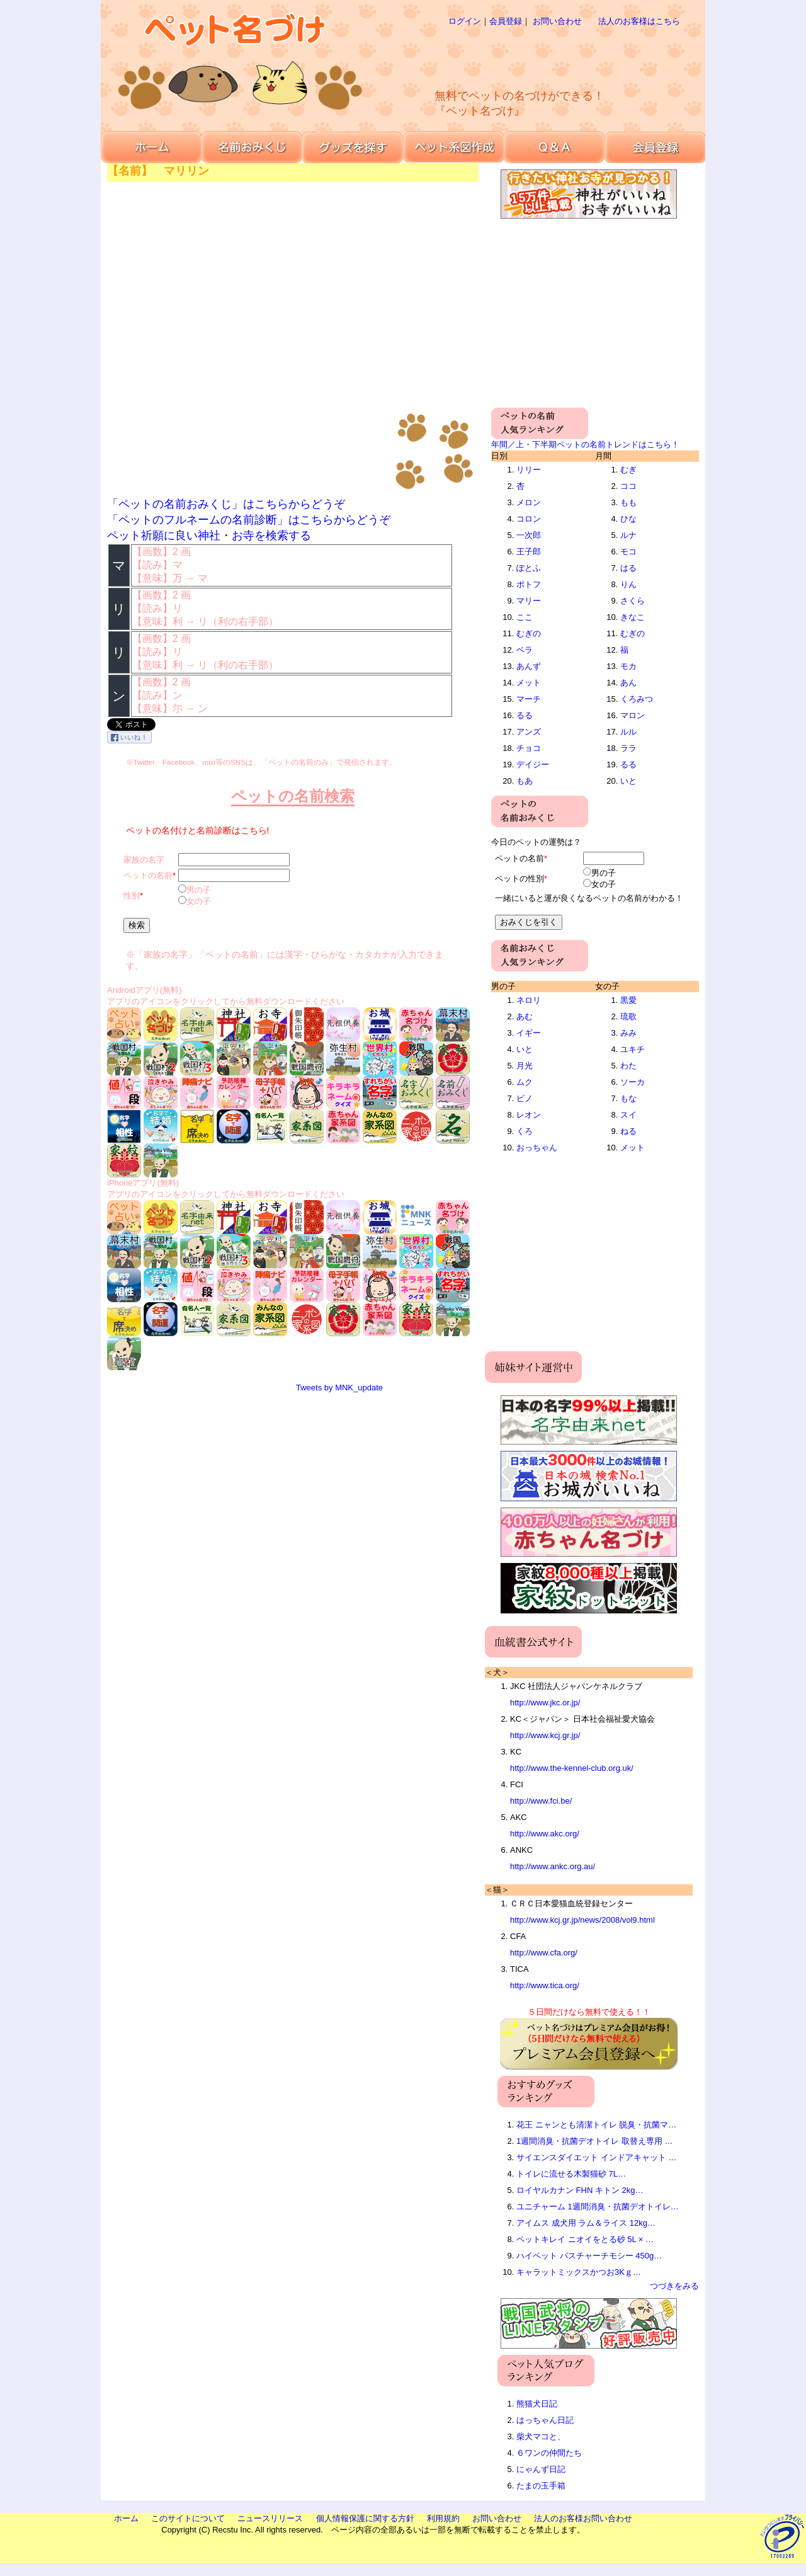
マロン (632, 715)
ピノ (524, 1098)
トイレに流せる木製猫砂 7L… (571, 2173)
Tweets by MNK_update (339, 1387)
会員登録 (505, 21)
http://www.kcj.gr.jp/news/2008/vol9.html (582, 1920)
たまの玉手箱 (540, 2485)
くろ (524, 1131)
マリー (528, 600)
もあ (524, 781)
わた (628, 1065)
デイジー (532, 764)
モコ (628, 551)
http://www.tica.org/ (544, 1985)
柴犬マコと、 (540, 2436)
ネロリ (528, 1000)
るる (524, 715)
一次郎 (528, 535)
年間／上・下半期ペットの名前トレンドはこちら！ (585, 444)
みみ (628, 1033)
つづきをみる (674, 2286)
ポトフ (528, 584)
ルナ (628, 535)
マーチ (528, 699)
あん (628, 682)
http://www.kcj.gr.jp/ (545, 1735)
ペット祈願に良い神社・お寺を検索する (209, 535)
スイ (628, 1114)
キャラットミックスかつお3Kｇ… (578, 2272)
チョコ (528, 748)
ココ (628, 486)
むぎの (528, 633)
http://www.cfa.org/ (543, 1952)
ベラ (524, 650)
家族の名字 (143, 859)
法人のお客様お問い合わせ (583, 2518)
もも (628, 502)
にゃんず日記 (540, 2469)
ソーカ (632, 1082)
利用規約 (443, 2518)
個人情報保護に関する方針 (365, 2518)
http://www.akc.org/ (544, 1833)
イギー (528, 1033)
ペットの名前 (148, 875)
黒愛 (628, 1000)
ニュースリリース (270, 2518)
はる (628, 568)
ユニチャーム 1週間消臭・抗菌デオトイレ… (597, 2206)
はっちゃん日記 (545, 2420)
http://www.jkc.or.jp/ (545, 1702)
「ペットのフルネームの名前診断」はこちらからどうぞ (248, 519)
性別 (131, 895)
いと (628, 781)
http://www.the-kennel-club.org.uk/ (571, 1768)
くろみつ (636, 699)
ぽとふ (528, 568)
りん (628, 584)
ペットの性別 (519, 878)
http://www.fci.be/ (541, 1801)
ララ (628, 748)
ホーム (126, 2518)
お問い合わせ (557, 21)
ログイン (464, 21)
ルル (628, 731)
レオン (528, 1114)
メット (528, 682)
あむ (524, 1016)
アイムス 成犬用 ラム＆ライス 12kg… (586, 2223)
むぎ (628, 469)
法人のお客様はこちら (639, 21)
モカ (628, 666)
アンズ (528, 731)
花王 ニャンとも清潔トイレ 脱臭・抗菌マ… (596, 2124)
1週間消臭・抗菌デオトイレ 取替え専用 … (594, 2141)
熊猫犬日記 (536, 2403)
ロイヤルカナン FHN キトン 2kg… (580, 2190)
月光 (524, 1065)
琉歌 (628, 1016)
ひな (628, 519)
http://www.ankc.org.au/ (552, 1866)
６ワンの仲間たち (549, 2453)
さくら (632, 600)
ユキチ (632, 1049)
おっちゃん (536, 1147)
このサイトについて (188, 2518)
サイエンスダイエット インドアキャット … (596, 2157)
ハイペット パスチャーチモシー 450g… (589, 2255)
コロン (528, 519)
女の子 (198, 901)
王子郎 (528, 551)
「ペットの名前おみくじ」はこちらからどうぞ (226, 504)
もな (628, 1098)
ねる (628, 1131)
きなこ (632, 617)
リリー (528, 469)
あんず (528, 666)
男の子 (198, 890)
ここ (524, 617)
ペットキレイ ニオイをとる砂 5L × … (585, 2239)
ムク (524, 1082)
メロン (528, 502)
